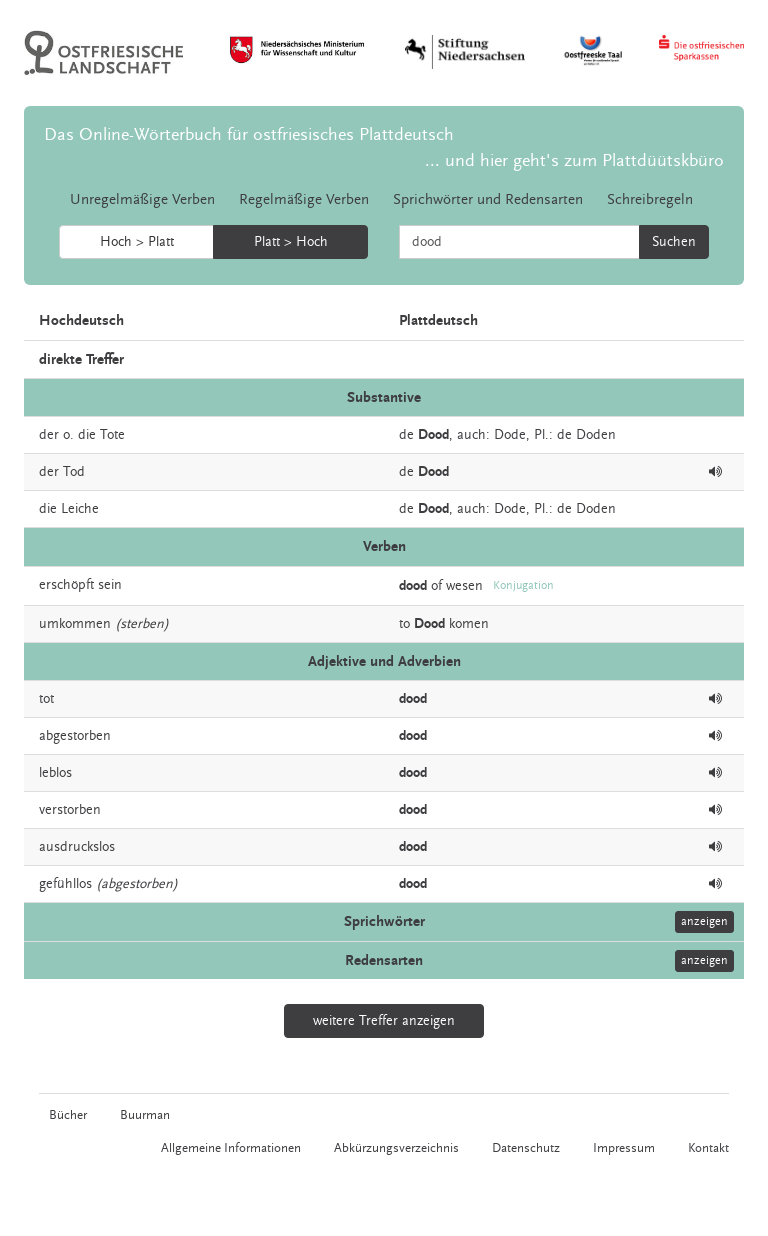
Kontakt (708, 1148)
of (436, 585)
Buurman (145, 1115)
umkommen (75, 624)
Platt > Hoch (291, 242)
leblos (55, 773)
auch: (473, 435)
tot (46, 699)
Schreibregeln (650, 199)
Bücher (68, 1115)
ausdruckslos (77, 847)
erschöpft (66, 585)
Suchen (674, 242)
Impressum (624, 1148)
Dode (510, 435)
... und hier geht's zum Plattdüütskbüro (574, 160)
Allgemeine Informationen (231, 1148)
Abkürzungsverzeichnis (396, 1148)
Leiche (80, 509)
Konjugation (523, 585)
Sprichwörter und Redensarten (488, 199)
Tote (112, 435)
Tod (74, 472)
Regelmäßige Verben (304, 199)
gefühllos (65, 884)
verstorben (70, 810)
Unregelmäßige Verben (142, 199)
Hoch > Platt (137, 242)
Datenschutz (526, 1148)
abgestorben (75, 736)
